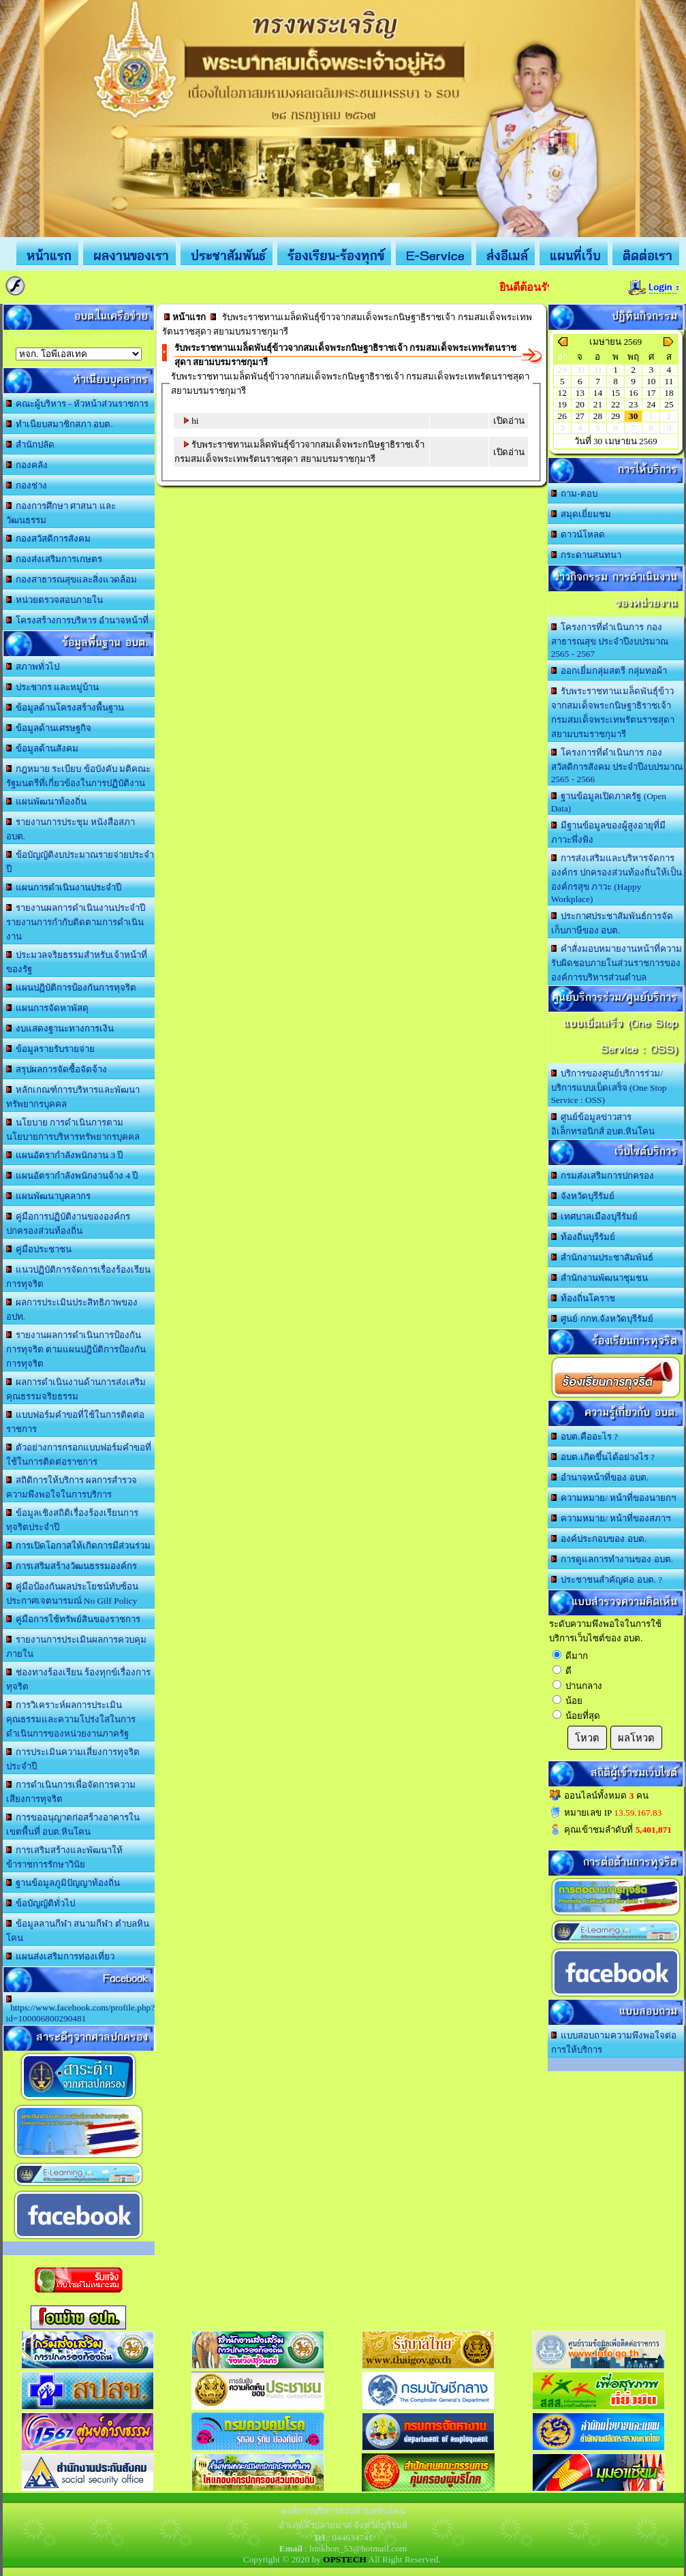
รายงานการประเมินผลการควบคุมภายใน (76, 1646)
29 (615, 416)
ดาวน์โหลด (578, 534)
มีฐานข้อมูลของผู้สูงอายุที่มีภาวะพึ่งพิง (608, 832)
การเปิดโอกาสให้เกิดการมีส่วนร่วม (78, 1545)
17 (650, 393)
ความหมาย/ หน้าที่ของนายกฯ (613, 1498)
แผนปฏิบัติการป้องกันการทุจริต (71, 987)
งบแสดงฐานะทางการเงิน (60, 1028)
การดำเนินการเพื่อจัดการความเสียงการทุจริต (71, 1792)
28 (597, 416)
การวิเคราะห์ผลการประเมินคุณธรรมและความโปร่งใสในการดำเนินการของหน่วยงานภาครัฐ (71, 1719)
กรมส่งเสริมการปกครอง (603, 1175)
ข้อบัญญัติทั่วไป (41, 1903)
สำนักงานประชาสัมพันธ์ (602, 1257)
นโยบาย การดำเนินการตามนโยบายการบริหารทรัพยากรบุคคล (73, 1129)
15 (615, 393)
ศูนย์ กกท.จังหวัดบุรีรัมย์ (602, 1319)
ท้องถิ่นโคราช (583, 1298)
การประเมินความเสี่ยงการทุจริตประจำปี (73, 1759)
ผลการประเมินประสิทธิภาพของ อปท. (72, 1309)
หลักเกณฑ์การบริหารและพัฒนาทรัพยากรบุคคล (73, 1097)
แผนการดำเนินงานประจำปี (64, 887)
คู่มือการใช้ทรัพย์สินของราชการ (73, 1619)
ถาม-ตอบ (574, 493)
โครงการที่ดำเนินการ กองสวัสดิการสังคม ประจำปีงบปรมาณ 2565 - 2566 (617, 765)
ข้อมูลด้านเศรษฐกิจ (49, 728)
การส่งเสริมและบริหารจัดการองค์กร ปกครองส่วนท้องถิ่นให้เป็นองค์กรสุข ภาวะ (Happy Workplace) (616, 878)
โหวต (587, 1738)
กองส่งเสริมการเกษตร (54, 559)
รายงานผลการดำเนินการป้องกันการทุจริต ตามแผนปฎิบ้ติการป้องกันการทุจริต (76, 1349)
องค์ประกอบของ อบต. (598, 1539)
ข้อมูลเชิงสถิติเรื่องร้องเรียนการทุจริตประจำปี (72, 1520)
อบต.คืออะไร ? (584, 1436)
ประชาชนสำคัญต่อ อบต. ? (607, 1579)
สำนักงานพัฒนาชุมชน (600, 1278)
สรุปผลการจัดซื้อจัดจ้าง (57, 1069)
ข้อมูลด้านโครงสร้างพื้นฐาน (65, 707)
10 (650, 381)
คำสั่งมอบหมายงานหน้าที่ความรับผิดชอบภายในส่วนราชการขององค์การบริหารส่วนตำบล (617, 963)
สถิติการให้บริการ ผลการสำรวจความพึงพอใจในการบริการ (72, 1487)
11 (669, 381)
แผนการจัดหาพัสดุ (47, 1008)
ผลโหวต (636, 1738)
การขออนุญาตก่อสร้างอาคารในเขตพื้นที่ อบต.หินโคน (73, 1824)
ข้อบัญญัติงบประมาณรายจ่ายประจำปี (80, 862)
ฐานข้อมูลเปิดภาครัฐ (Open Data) (608, 802)
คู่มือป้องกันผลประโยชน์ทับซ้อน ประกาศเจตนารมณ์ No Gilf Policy (72, 1593)
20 (580, 404)
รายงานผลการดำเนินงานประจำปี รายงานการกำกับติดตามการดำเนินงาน (76, 922)
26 (562, 416)
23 (633, 404)
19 (562, 404)
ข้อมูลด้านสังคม (42, 748)
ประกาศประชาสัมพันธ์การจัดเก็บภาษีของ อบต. (612, 923)
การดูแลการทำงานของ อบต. (612, 1559)
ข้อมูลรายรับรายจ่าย (50, 1049)
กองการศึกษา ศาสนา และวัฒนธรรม (61, 513)
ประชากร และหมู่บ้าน (52, 687)
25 (668, 404)
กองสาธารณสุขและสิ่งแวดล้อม (72, 579)
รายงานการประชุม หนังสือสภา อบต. (71, 829)
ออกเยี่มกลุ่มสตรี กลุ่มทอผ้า (609, 671)
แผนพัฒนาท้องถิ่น (46, 801)
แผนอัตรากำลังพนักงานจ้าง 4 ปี (72, 1175)
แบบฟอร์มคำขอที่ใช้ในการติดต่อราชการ (75, 1422)
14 (597, 393)
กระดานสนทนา (586, 555)
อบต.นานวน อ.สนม (79, 353)
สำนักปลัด (30, 444)
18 (668, 393)
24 (650, 404)
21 (597, 404)
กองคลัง (27, 465)
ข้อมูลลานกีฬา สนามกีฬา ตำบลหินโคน (77, 1931)
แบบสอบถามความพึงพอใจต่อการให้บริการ (614, 2042)
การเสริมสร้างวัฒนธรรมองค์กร (72, 1566)
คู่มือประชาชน (39, 1249)
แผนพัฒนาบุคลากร (48, 1196)
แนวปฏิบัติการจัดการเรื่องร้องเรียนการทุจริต (78, 1276)
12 (562, 393)
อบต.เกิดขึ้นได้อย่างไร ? (603, 1457)
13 (580, 393)
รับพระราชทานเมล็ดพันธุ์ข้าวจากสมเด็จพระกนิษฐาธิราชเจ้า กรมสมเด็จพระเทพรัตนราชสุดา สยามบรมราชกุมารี (612, 712)
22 (615, 404)
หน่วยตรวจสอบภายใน (55, 600)
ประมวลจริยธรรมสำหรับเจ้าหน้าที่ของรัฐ (77, 962)
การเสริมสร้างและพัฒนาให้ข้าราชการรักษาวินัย (64, 1857)
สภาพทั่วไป (33, 667)
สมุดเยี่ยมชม (581, 514)
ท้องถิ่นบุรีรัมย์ (583, 1237)
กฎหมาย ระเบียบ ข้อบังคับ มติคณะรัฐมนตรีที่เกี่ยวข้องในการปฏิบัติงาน (78, 776)
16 (633, 393)
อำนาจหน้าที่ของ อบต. (600, 1477)
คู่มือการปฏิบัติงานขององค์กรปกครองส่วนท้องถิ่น (68, 1223)
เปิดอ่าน (509, 421)
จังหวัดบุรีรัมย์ (583, 1196)
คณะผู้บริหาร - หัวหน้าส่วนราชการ (77, 404)
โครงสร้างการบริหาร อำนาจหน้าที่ (77, 620)
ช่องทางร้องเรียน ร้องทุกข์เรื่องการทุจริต (78, 1679)
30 (633, 416)
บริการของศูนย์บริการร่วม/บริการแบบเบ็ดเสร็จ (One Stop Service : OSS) (609, 1086)
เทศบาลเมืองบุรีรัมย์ (594, 1216)
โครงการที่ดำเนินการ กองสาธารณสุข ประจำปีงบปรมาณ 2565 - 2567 (609, 640)
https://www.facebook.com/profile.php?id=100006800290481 (80, 2009)
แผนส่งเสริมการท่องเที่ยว (60, 1956)
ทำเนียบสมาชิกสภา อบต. (59, 424)
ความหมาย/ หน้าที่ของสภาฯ (611, 1518)
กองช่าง (27, 485)
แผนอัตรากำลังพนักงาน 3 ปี (64, 1155)
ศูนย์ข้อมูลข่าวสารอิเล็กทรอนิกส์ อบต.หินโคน (603, 1124)
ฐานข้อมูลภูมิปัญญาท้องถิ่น (63, 1883)
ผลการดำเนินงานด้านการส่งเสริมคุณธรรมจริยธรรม (76, 1389)
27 (580, 416)
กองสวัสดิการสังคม (48, 538)
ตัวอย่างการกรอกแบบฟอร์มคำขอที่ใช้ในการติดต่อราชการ (79, 1454)
